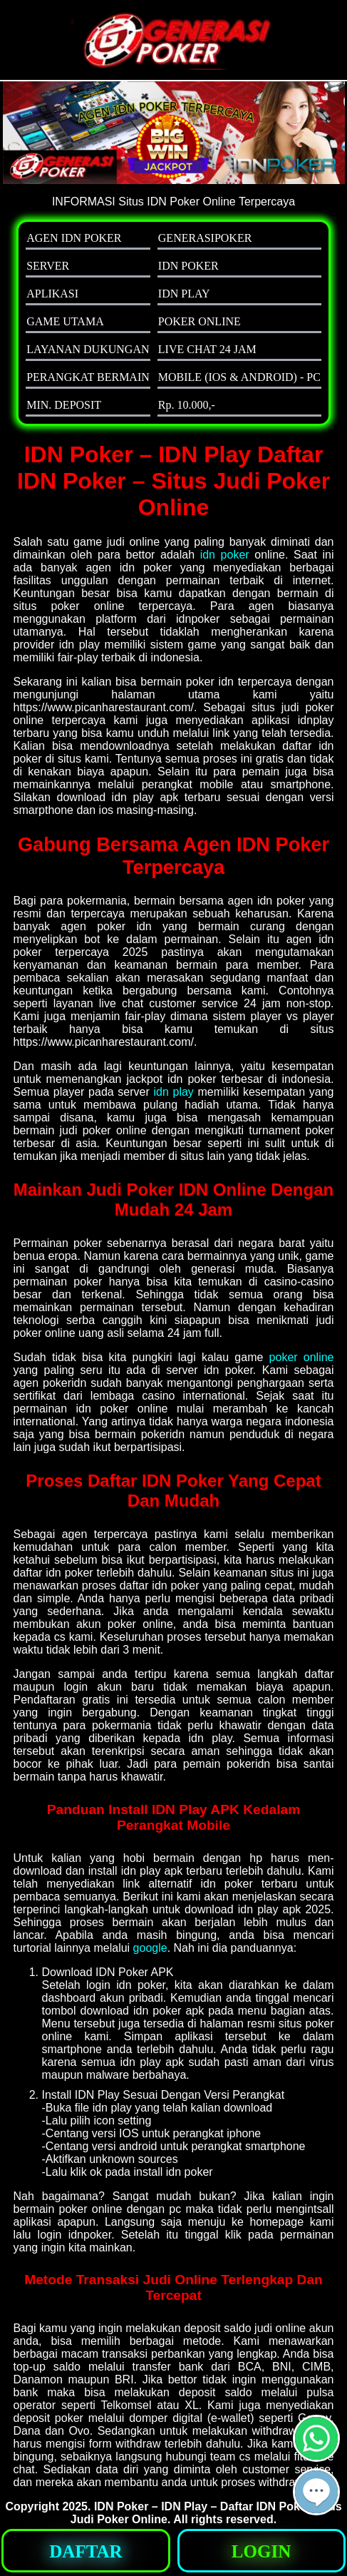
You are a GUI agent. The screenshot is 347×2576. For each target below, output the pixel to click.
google (150, 1948)
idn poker (224, 555)
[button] (316, 2491)
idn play (173, 1092)
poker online (301, 1357)
